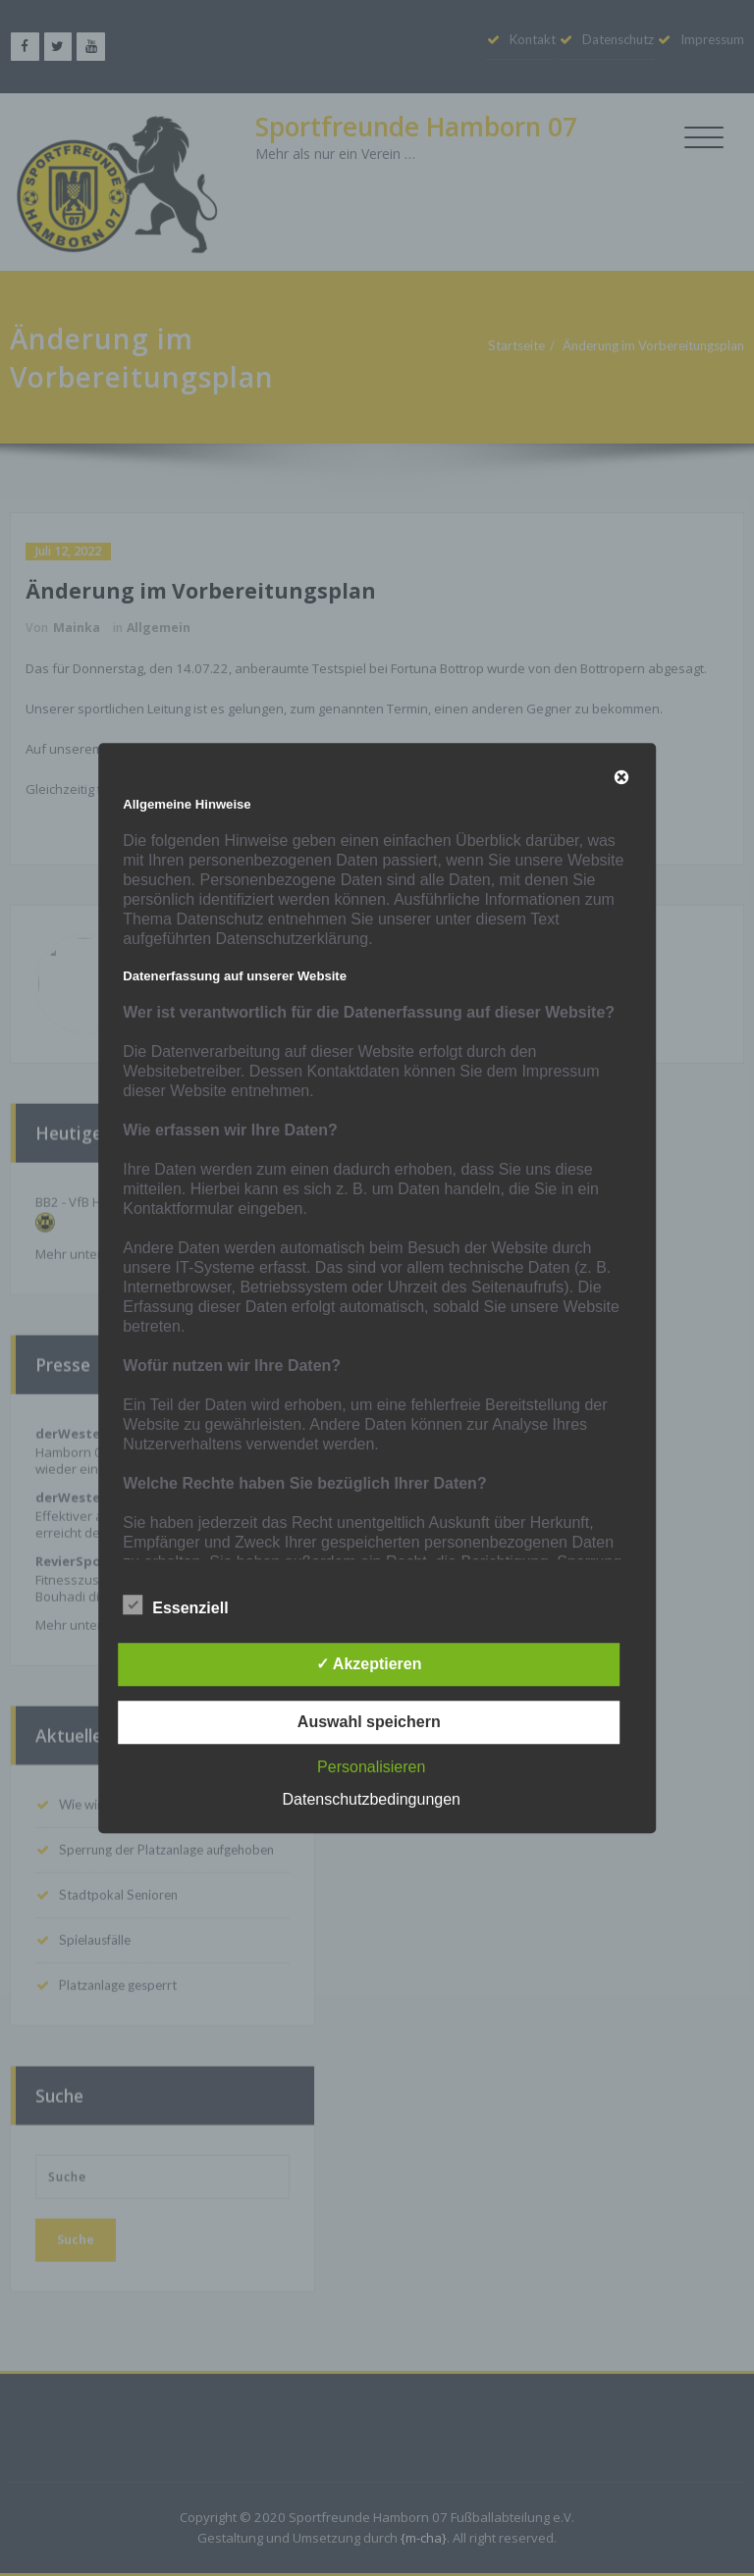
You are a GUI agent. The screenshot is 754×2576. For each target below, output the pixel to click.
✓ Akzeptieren (369, 1664)
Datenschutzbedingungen (371, 1799)
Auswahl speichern (369, 1721)
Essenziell (175, 1605)
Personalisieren (371, 1767)
